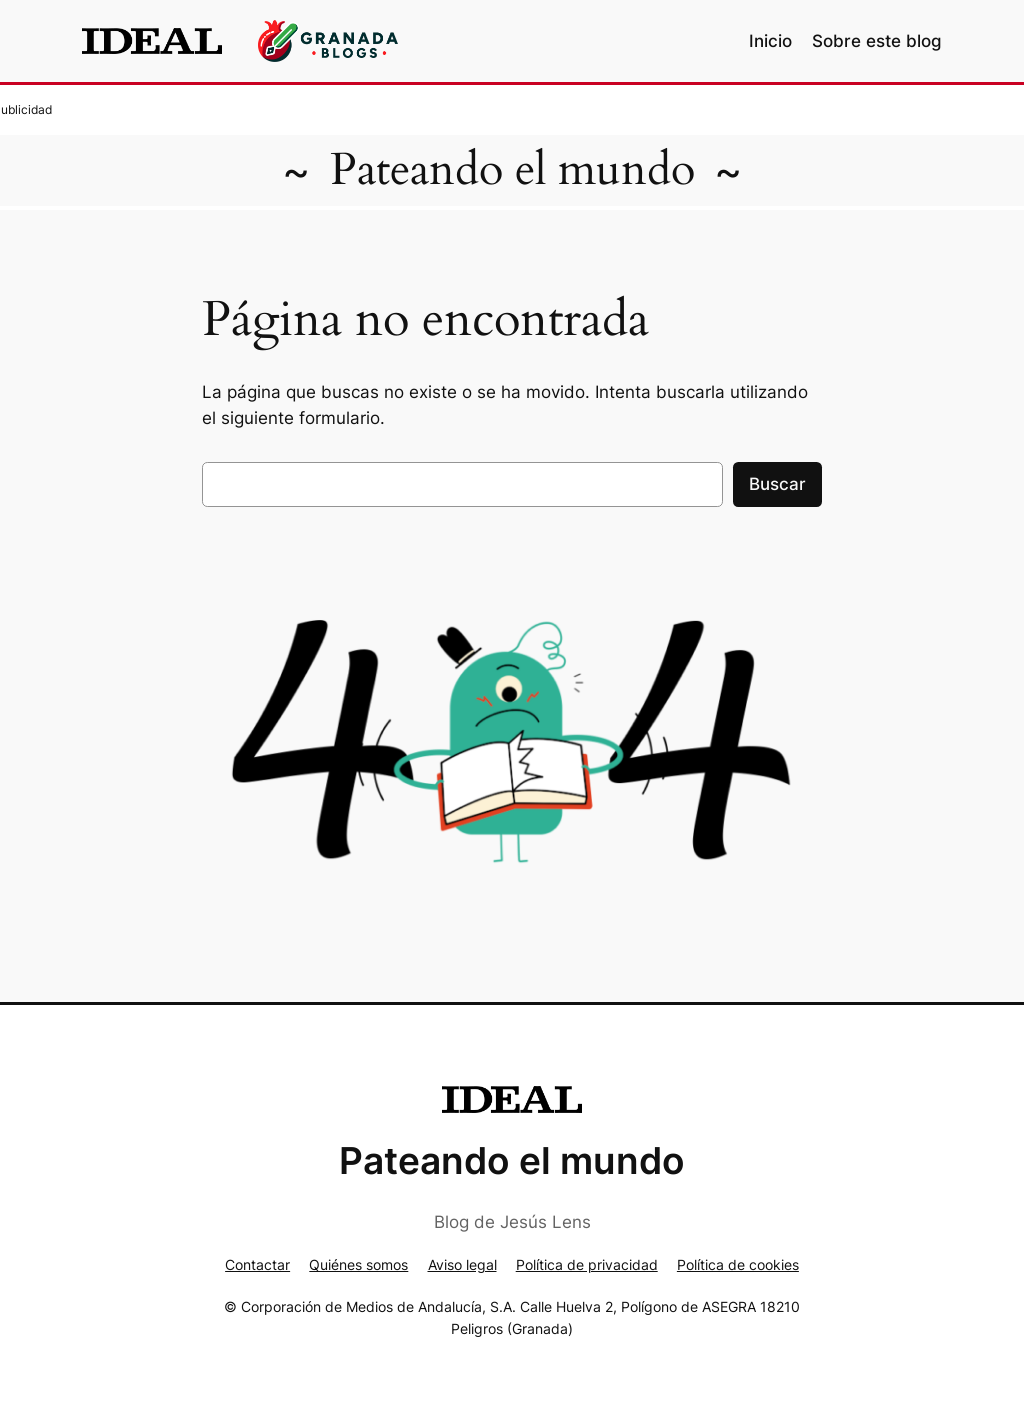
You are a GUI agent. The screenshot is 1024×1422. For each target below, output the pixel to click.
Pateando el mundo (512, 170)
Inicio (770, 41)
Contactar (257, 1264)
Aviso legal (462, 1264)
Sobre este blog (877, 41)
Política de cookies (738, 1264)
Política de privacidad (587, 1264)
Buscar (777, 484)
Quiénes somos (358, 1264)
